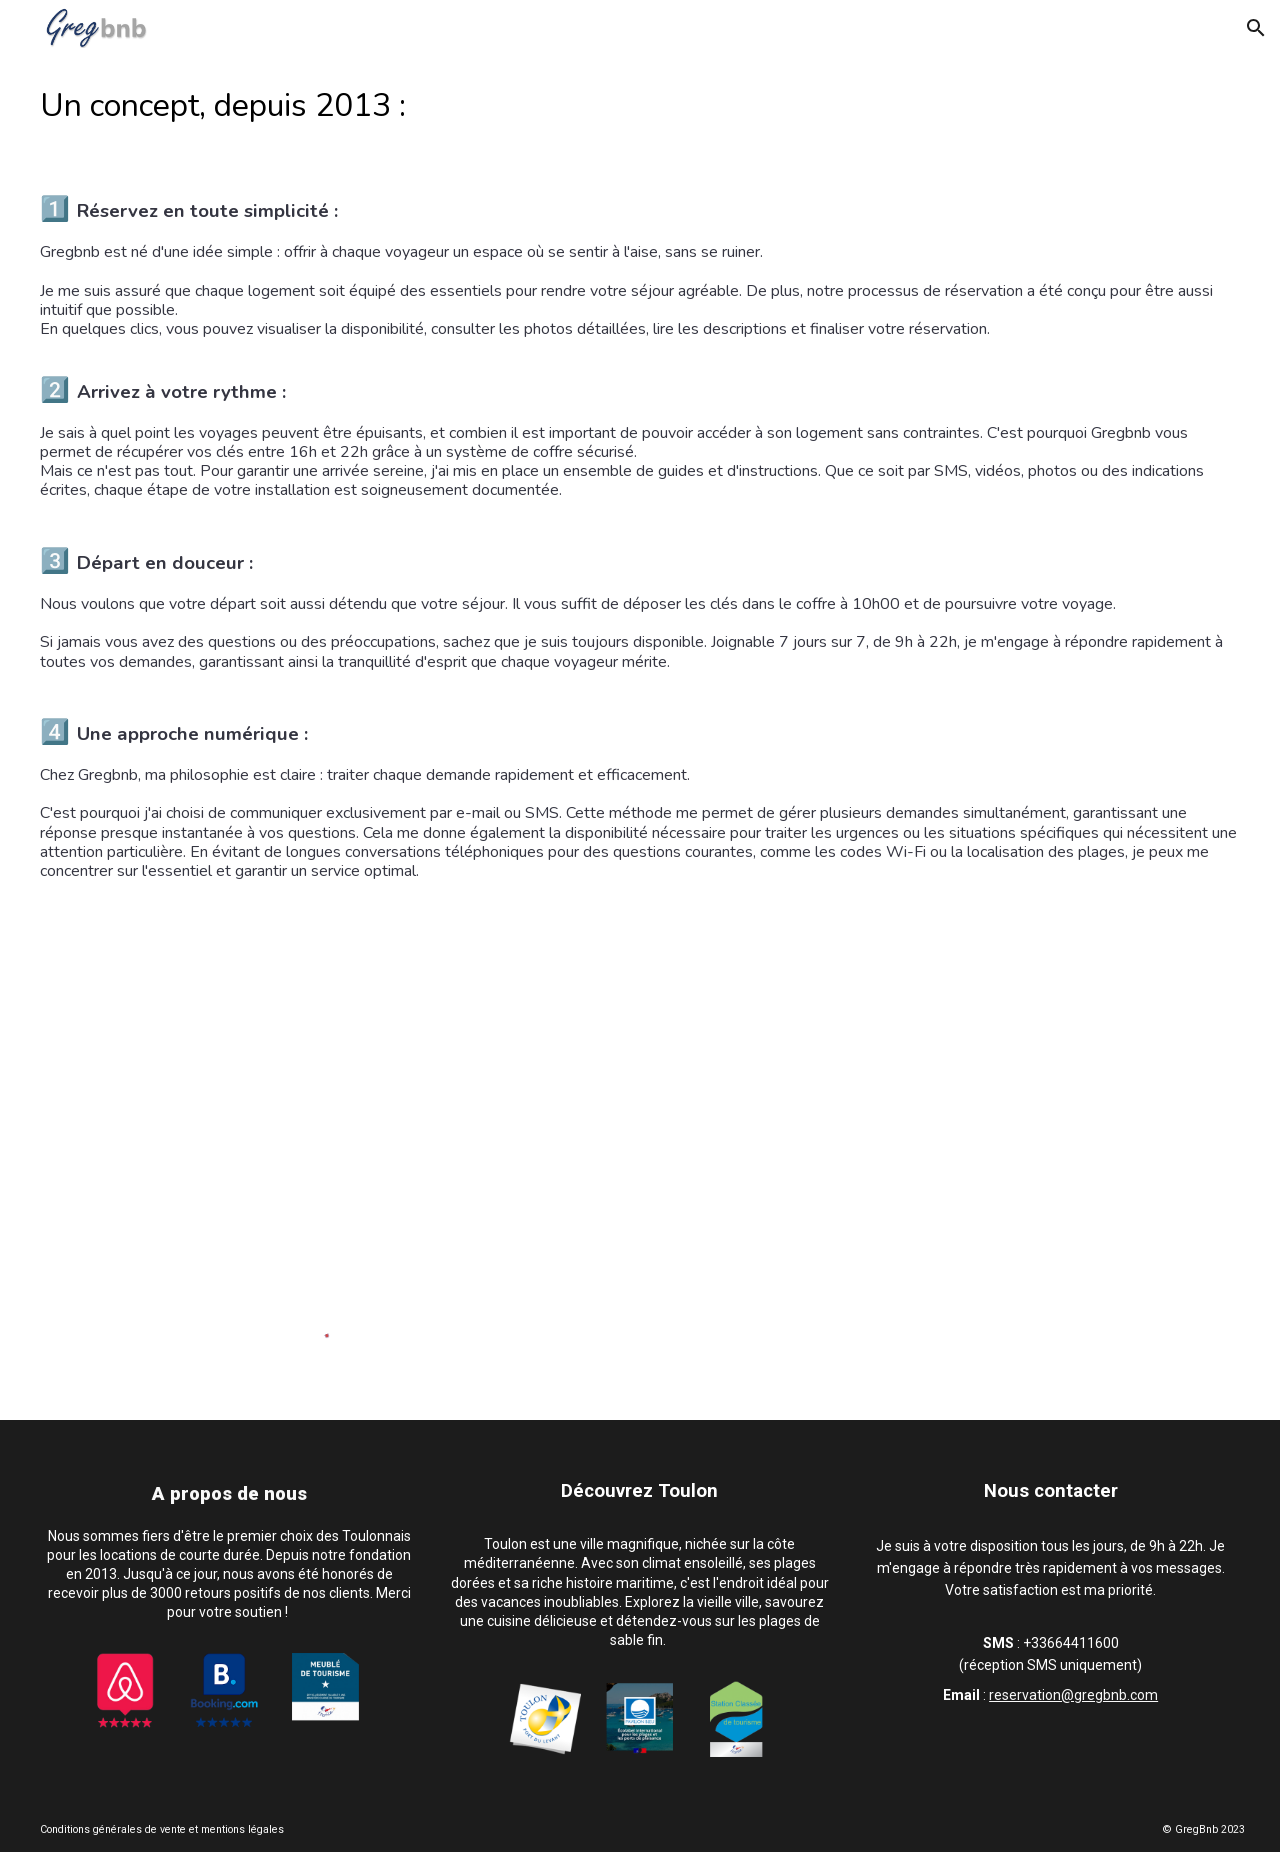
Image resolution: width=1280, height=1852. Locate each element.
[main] (640, 476)
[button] (1256, 28)
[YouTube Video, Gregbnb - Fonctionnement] (640, 1109)
